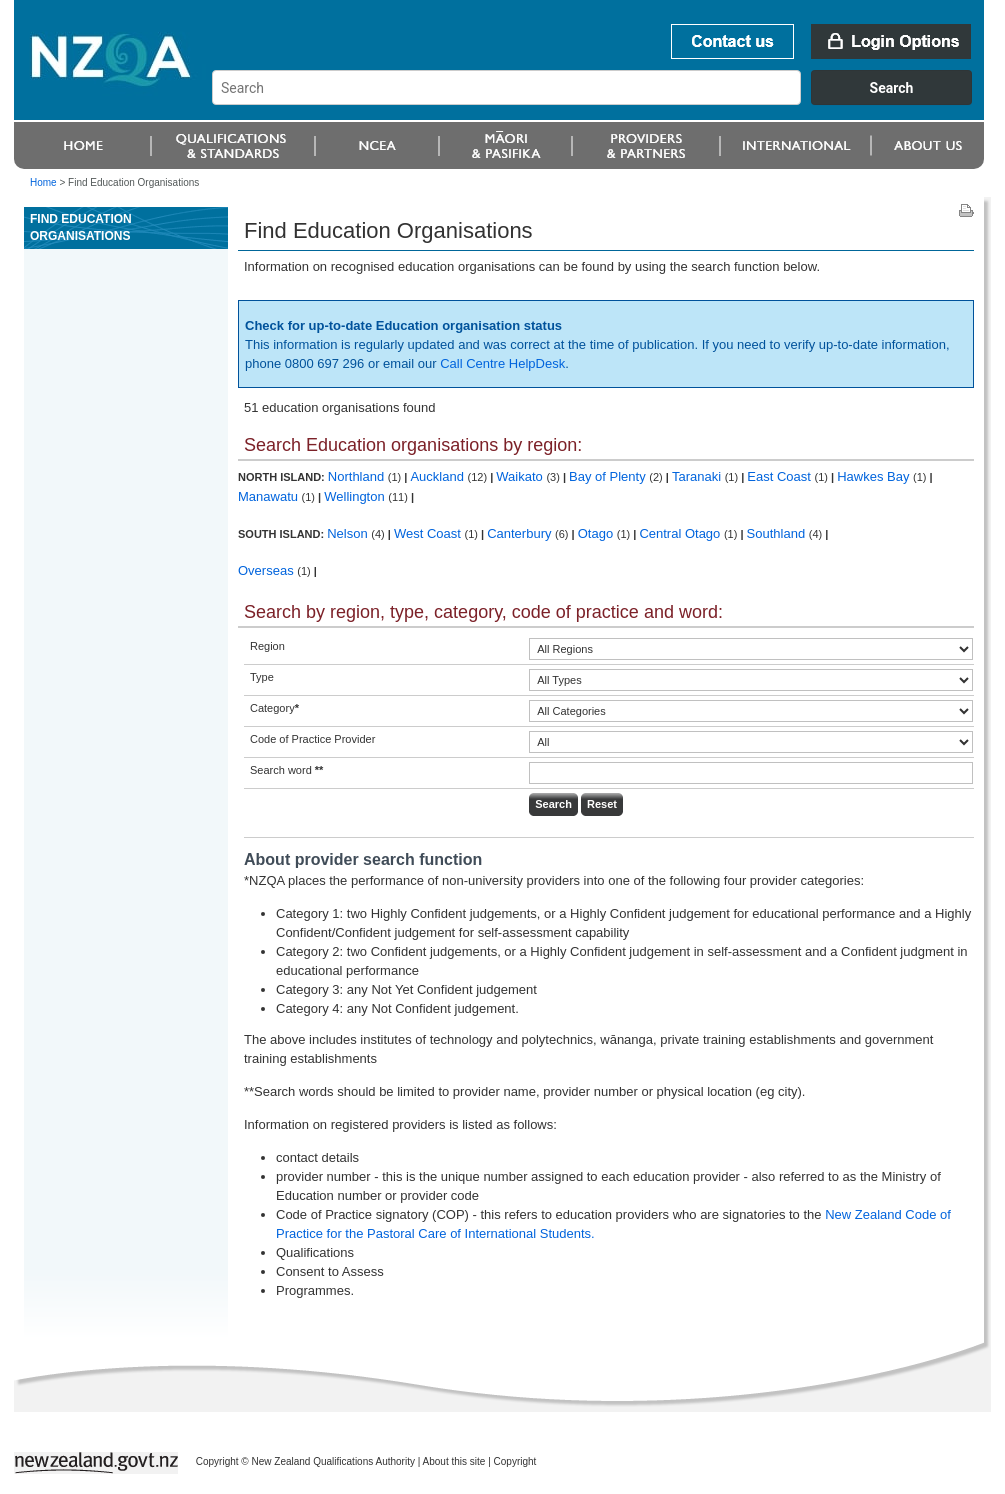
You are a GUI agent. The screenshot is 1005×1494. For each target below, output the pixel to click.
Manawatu (270, 496)
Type (262, 677)
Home (43, 182)
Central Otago (681, 533)
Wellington (356, 496)
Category (274, 708)
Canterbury (521, 533)
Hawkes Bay (875, 476)
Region (267, 646)
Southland (778, 533)
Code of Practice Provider (312, 739)
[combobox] (601, 100)
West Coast (429, 533)
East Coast (780, 476)
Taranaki (698, 476)
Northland (358, 476)
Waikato (521, 476)
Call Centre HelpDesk (502, 363)
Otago (597, 533)
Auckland (438, 476)
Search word (286, 770)
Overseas (267, 570)
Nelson (349, 533)
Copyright (515, 1461)
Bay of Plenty (609, 476)
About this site (454, 1461)
